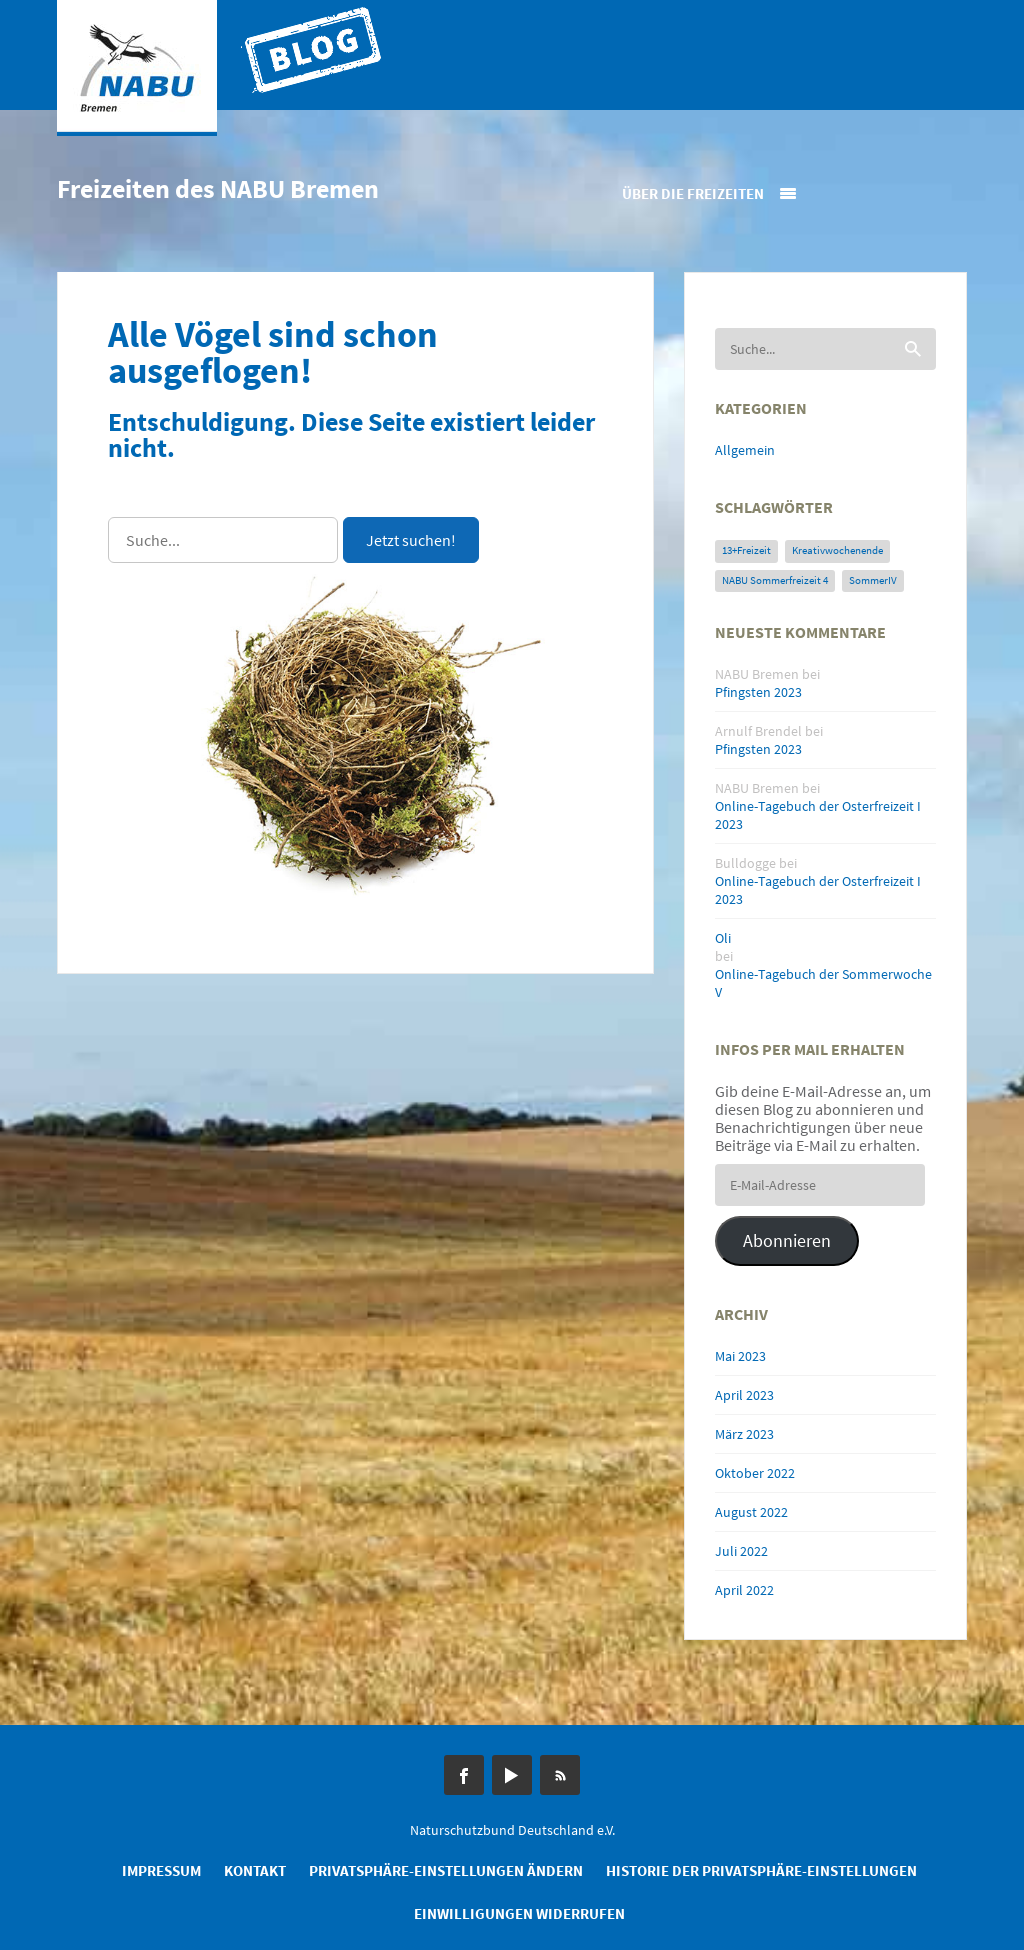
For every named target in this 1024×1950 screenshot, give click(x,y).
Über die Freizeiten (693, 193)
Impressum (161, 1870)
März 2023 (744, 1434)
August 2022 (751, 1512)
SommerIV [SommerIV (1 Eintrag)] (873, 580)
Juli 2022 (741, 1551)
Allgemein (745, 450)
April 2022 (744, 1590)
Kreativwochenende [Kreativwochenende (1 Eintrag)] (837, 550)
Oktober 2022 (755, 1473)
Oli (723, 938)
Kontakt (255, 1870)
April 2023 (744, 1395)
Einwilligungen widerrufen (519, 1913)
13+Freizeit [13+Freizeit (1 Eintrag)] (746, 550)
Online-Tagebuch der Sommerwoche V (823, 983)
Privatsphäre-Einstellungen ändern (446, 1870)
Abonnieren (787, 1240)
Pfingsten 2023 (758, 692)
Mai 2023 (740, 1356)
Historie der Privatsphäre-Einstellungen (761, 1870)
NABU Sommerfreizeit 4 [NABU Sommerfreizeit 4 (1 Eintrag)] (775, 580)
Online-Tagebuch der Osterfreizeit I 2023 (818, 815)
